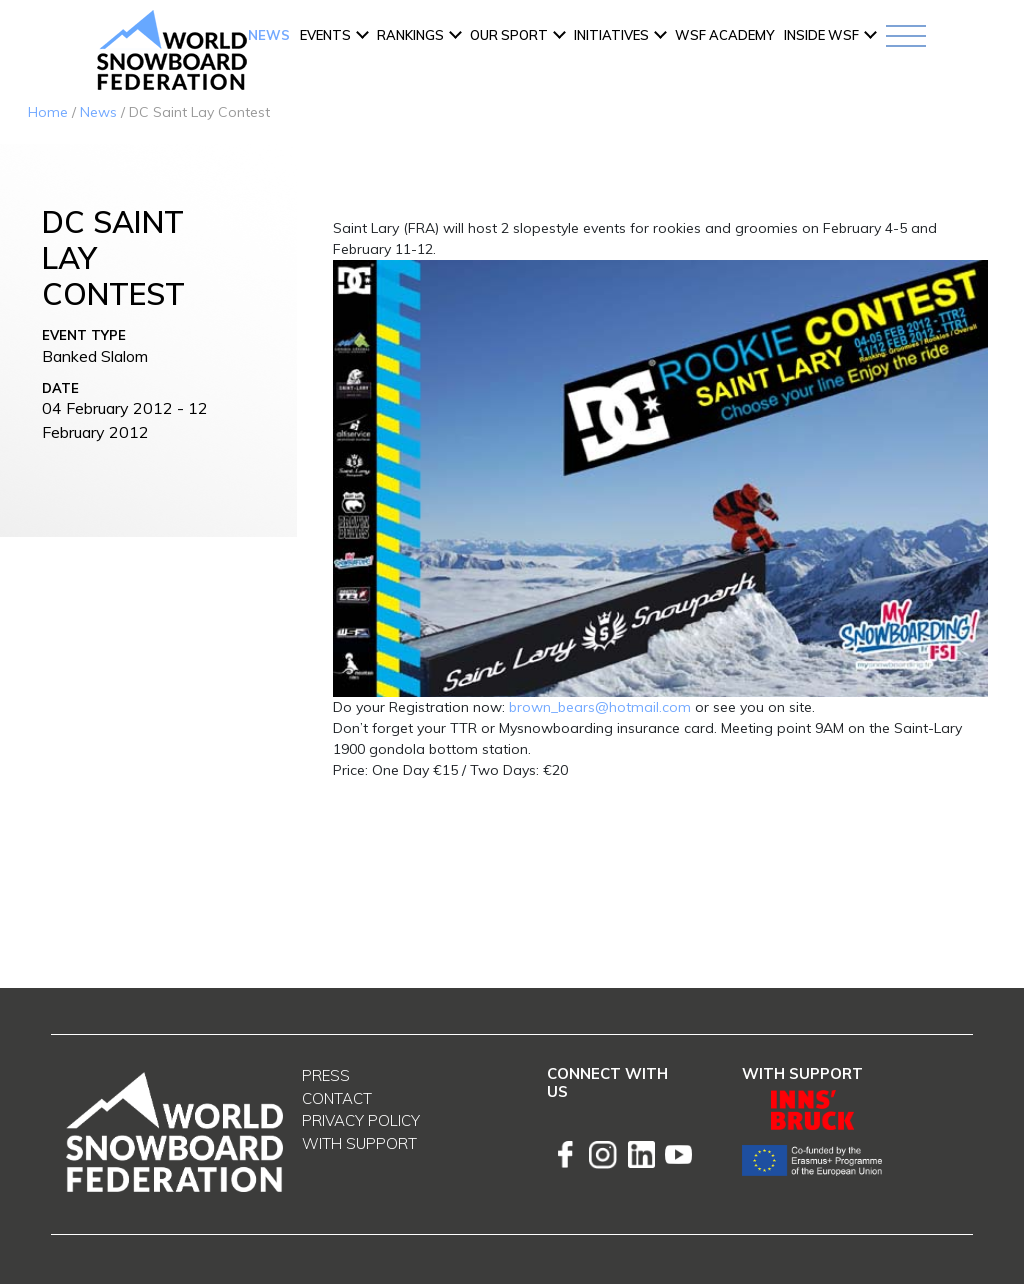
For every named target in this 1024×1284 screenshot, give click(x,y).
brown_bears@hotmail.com (600, 707)
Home (48, 112)
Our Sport (509, 35)
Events (325, 35)
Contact (337, 1098)
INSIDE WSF (821, 35)
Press (326, 1075)
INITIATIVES (611, 35)
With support (359, 1143)
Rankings (410, 35)
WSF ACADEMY (724, 35)
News (269, 35)
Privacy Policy (361, 1120)
